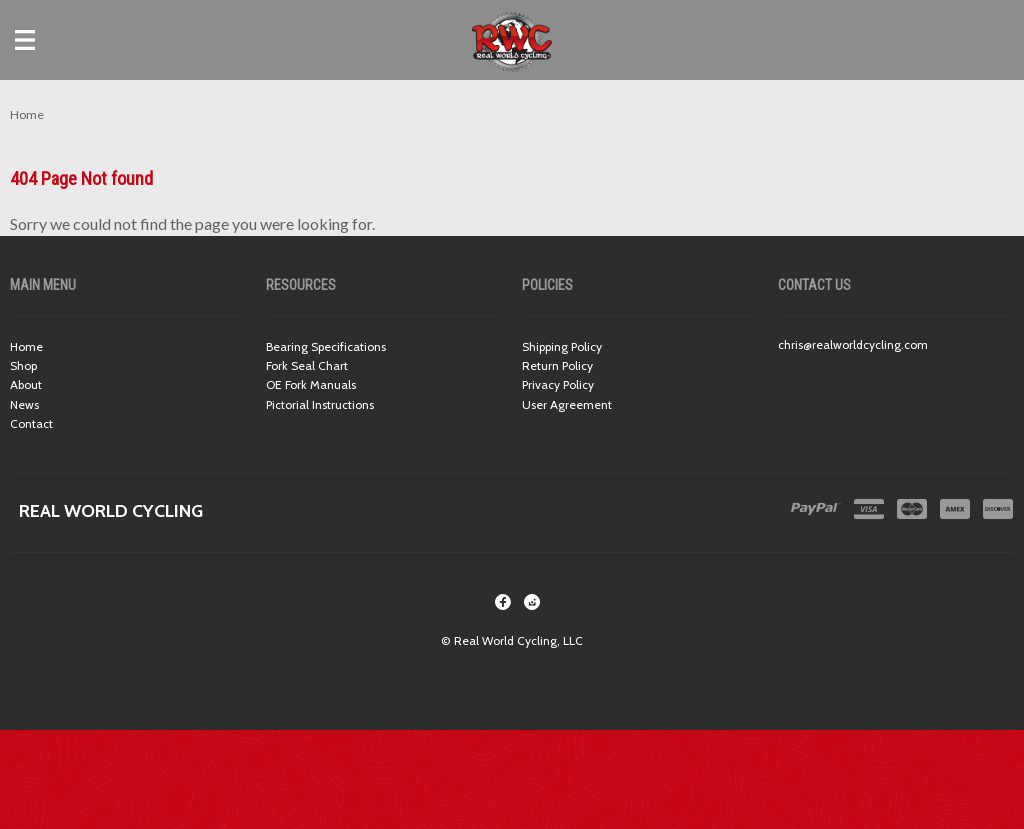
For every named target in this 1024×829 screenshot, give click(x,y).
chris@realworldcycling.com (853, 344)
